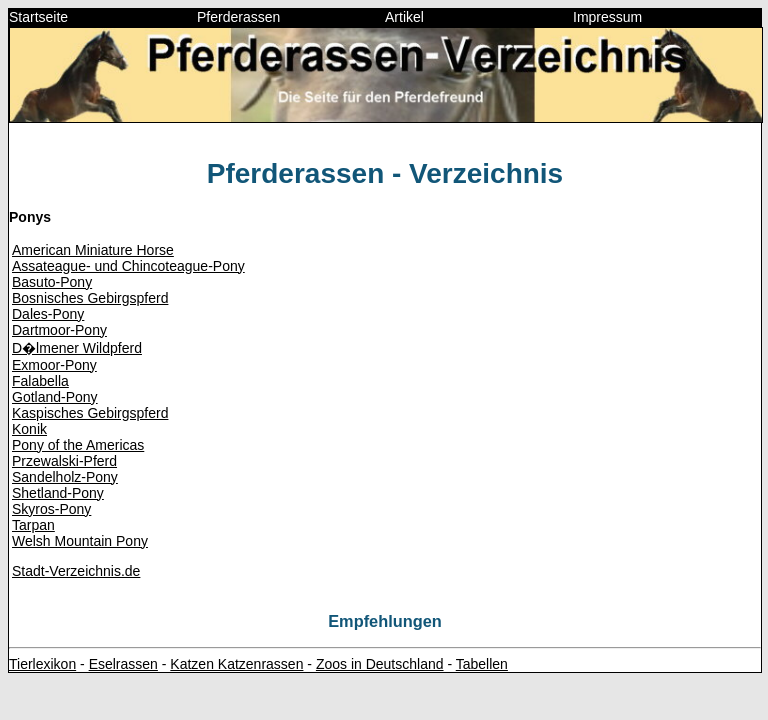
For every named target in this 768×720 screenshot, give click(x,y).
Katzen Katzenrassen (236, 664)
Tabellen (482, 664)
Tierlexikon (42, 664)
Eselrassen (123, 664)
